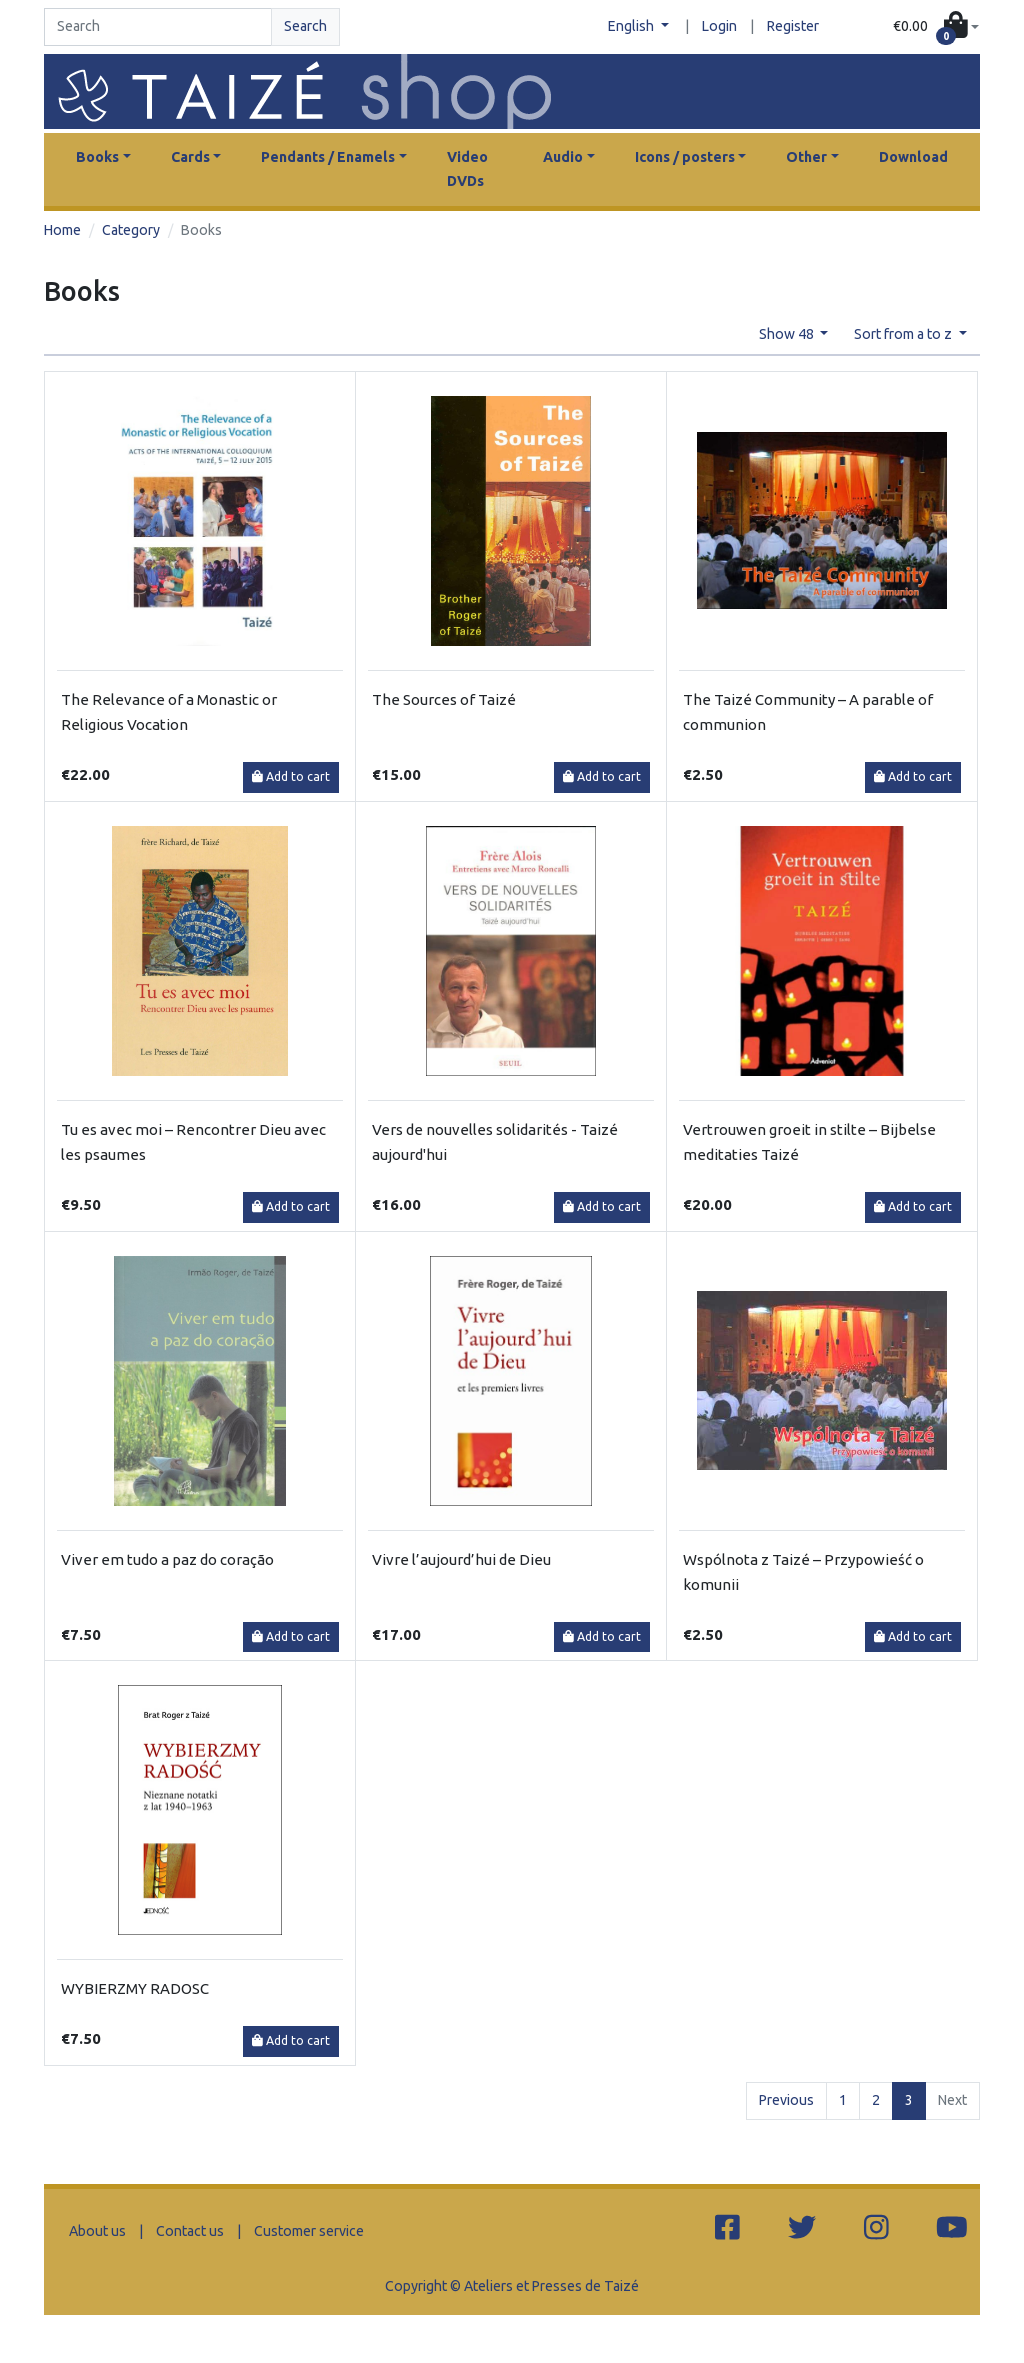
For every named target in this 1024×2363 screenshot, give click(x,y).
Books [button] (97, 157)
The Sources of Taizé (444, 699)
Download (913, 157)
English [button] (632, 26)
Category (131, 230)
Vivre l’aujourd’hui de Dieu (461, 1559)
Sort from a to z (904, 334)
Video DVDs (467, 169)
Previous (786, 2100)
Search (305, 26)
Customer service (309, 2231)
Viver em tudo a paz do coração (167, 1559)
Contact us (190, 2231)
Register (793, 26)
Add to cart (291, 776)
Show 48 (788, 334)
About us (97, 2231)
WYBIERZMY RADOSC (135, 1988)
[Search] (158, 27)
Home (62, 230)
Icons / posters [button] (685, 157)
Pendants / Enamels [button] (328, 157)
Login (719, 26)
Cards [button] (190, 157)
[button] (936, 27)
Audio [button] (563, 157)
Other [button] (806, 157)
